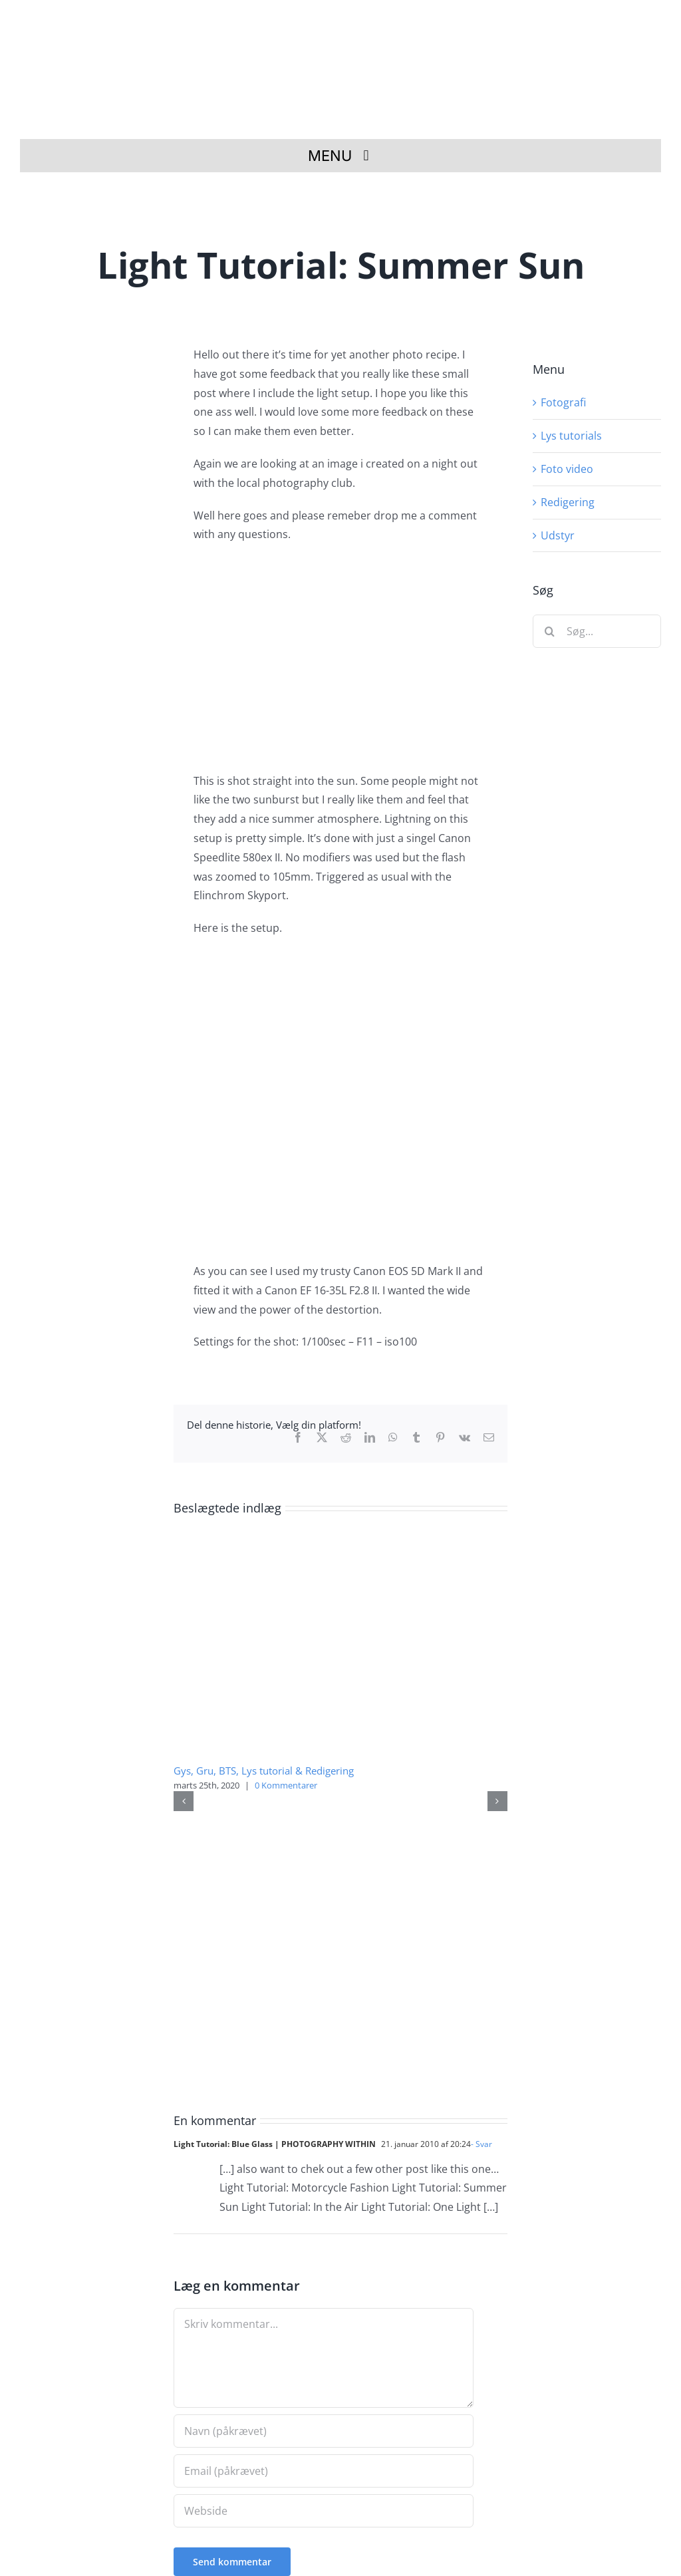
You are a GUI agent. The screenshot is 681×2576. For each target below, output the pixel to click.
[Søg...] (597, 631)
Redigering (568, 502)
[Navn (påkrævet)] (324, 2431)
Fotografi (563, 402)
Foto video (567, 469)
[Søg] (549, 631)
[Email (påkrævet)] (324, 2471)
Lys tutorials (571, 435)
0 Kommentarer (286, 1785)
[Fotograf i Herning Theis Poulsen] (347, 22)
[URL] (324, 2510)
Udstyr (558, 535)
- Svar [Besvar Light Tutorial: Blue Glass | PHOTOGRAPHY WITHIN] (481, 2144)
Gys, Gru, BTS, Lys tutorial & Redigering (264, 1770)
